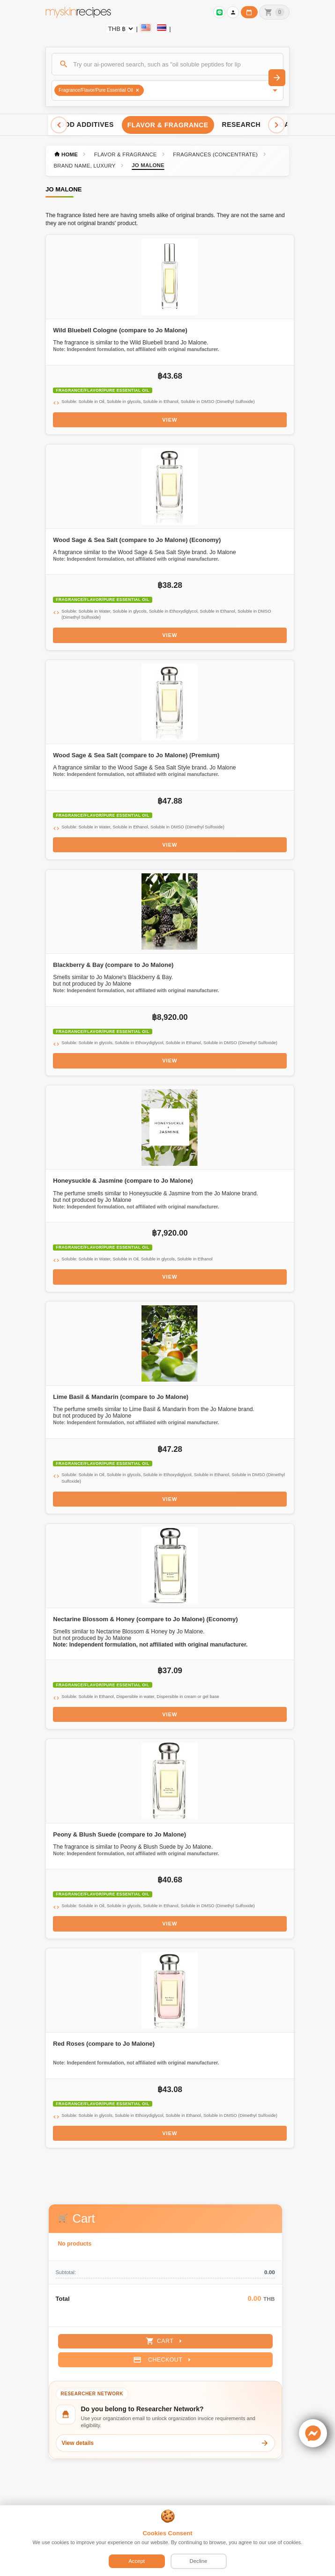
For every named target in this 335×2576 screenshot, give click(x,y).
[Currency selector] (120, 29)
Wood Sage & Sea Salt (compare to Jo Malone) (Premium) (136, 755)
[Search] (167, 64)
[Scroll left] (59, 125)
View (169, 420)
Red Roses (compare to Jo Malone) (104, 2043)
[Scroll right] (276, 125)
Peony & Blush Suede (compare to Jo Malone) (119, 1834)
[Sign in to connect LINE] (219, 12)
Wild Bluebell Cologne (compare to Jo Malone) (120, 330)
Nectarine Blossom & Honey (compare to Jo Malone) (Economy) (145, 1619)
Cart (165, 2341)
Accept (136, 2561)
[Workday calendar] (249, 12)
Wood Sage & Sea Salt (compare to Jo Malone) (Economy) (137, 539)
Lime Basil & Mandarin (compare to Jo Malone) (120, 1396)
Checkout (163, 2360)
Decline (199, 2561)
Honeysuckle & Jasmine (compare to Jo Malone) (123, 1180)
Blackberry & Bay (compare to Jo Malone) (113, 964)
